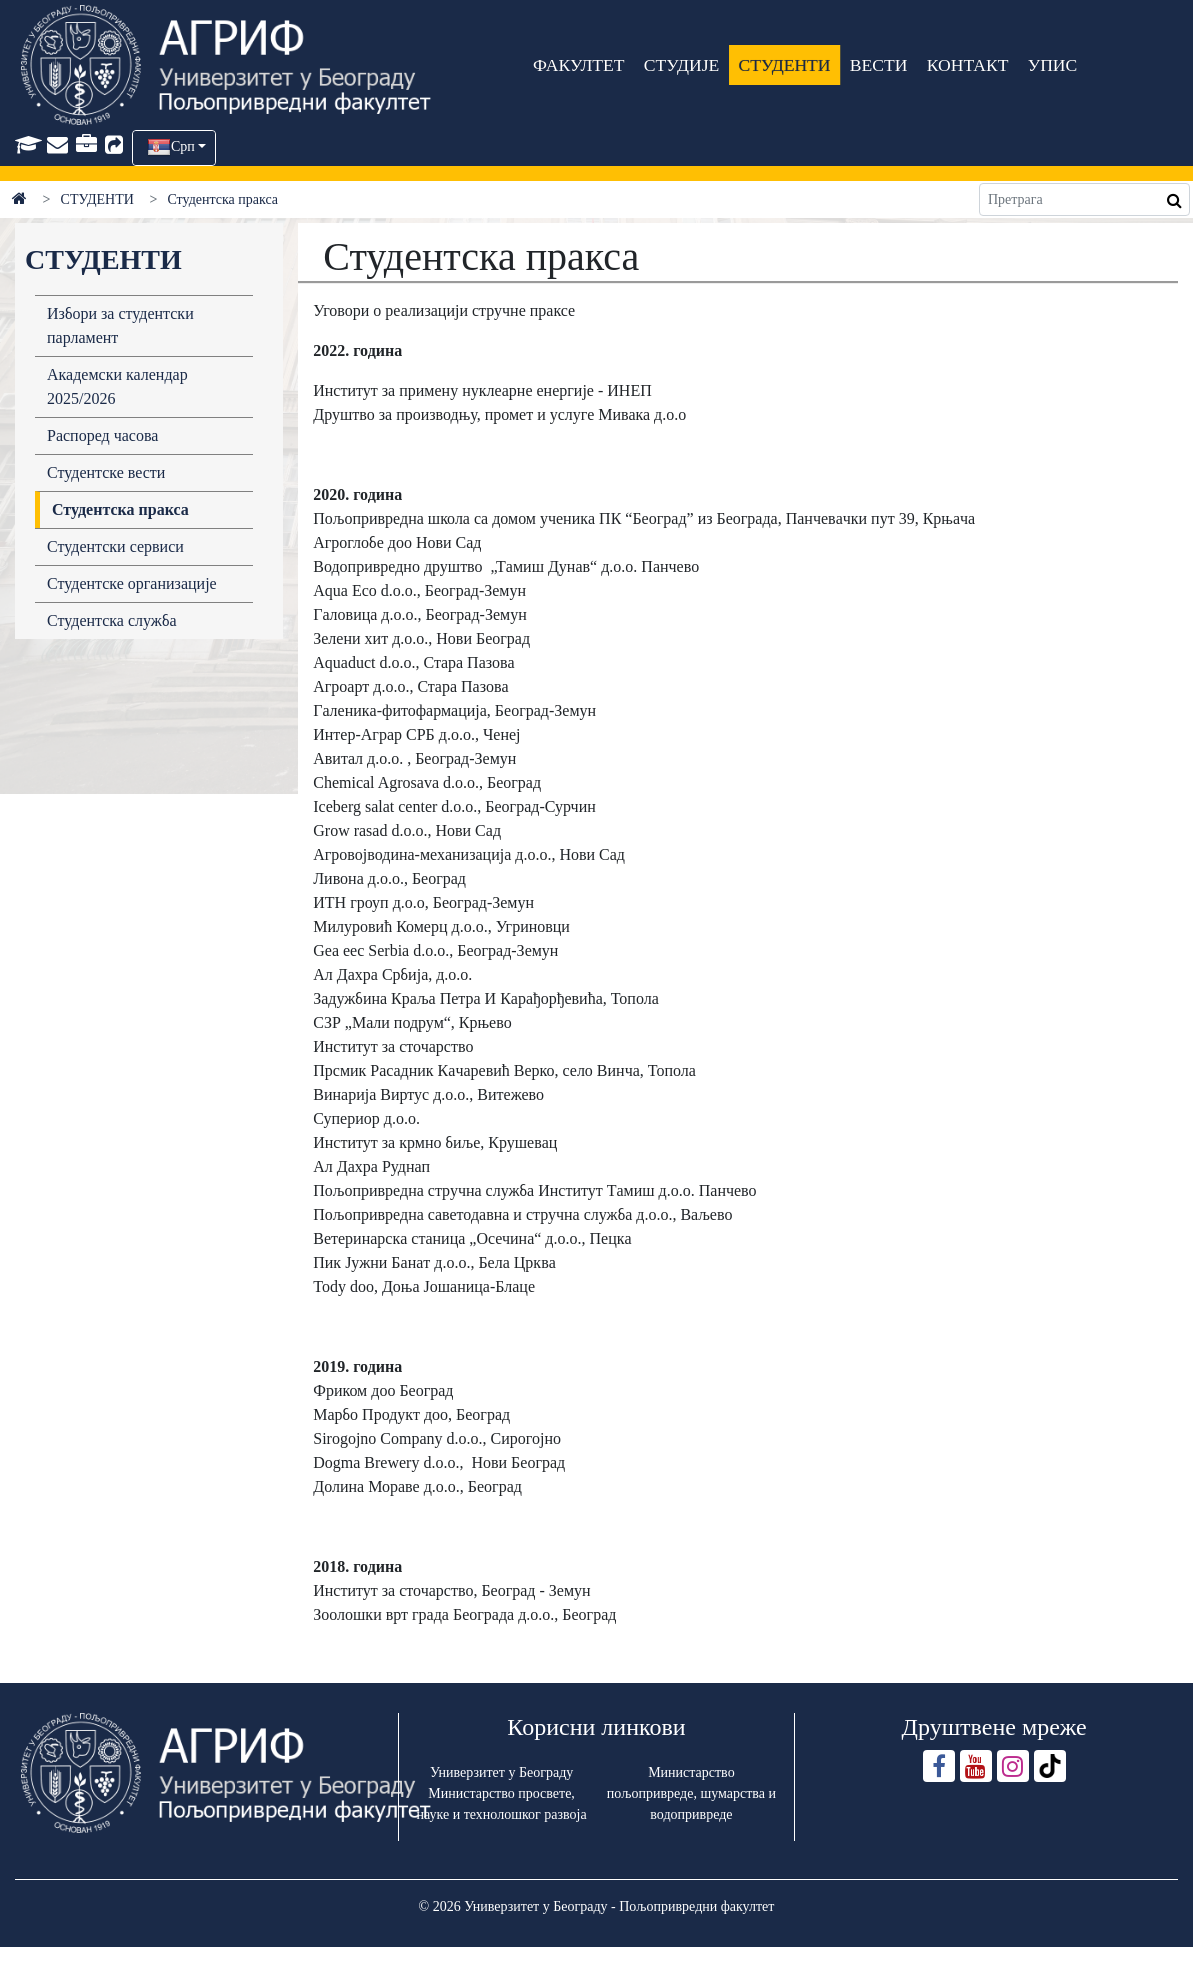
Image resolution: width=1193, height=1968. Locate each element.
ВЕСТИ (879, 65)
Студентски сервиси (115, 546)
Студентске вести (106, 472)
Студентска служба (112, 620)
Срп (183, 146)
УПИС (1053, 65)
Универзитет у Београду (501, 1772)
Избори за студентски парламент (120, 325)
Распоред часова (102, 435)
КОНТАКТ (968, 65)
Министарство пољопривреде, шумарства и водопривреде (691, 1793)
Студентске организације (132, 583)
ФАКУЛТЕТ (579, 65)
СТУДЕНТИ (785, 65)
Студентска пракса (120, 509)
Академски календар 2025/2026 (117, 386)
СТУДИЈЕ (681, 65)
